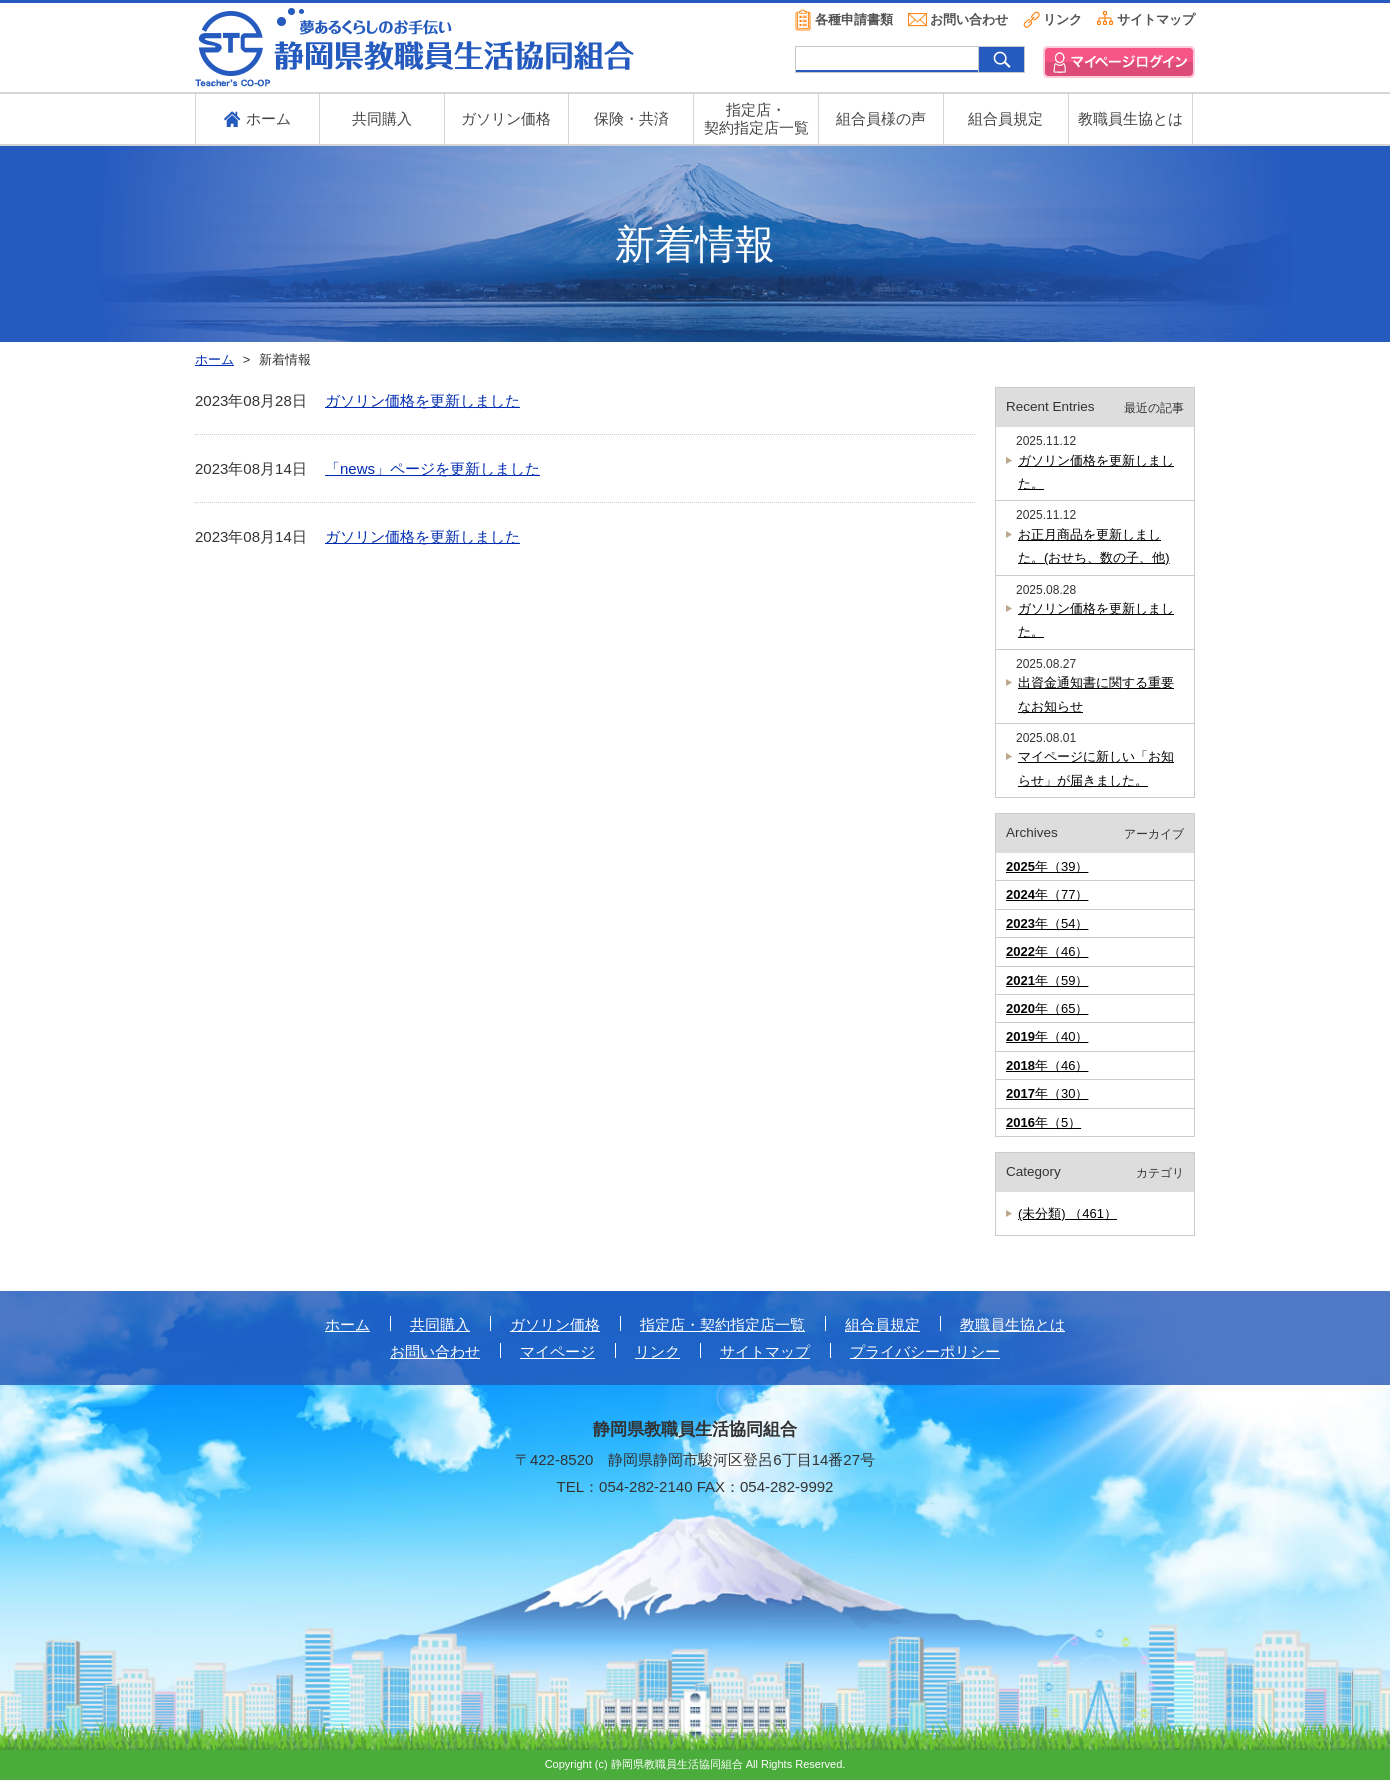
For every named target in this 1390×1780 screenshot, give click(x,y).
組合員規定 (1005, 118)
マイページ (557, 1351)
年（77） (1047, 894)
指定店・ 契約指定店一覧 (756, 118)
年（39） (1047, 866)
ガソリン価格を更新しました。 (1096, 472)
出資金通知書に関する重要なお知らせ (1096, 694)
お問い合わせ (969, 19)
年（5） (1043, 1122)
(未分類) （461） (1067, 1213)
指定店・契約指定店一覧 (722, 1324)
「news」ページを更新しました (432, 468)
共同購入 (382, 118)
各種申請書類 (854, 19)
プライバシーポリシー (925, 1351)
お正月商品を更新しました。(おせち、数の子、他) (1094, 546)
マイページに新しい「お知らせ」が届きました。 (1096, 768)
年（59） (1047, 980)
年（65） (1047, 1008)
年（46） (1047, 951)
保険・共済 (631, 118)
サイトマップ (1156, 19)
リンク (1062, 19)
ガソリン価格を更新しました (422, 400)
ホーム (347, 1324)
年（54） (1047, 923)
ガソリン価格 (506, 118)
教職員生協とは (1130, 118)
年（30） (1047, 1093)
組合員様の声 (881, 118)
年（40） (1047, 1036)
